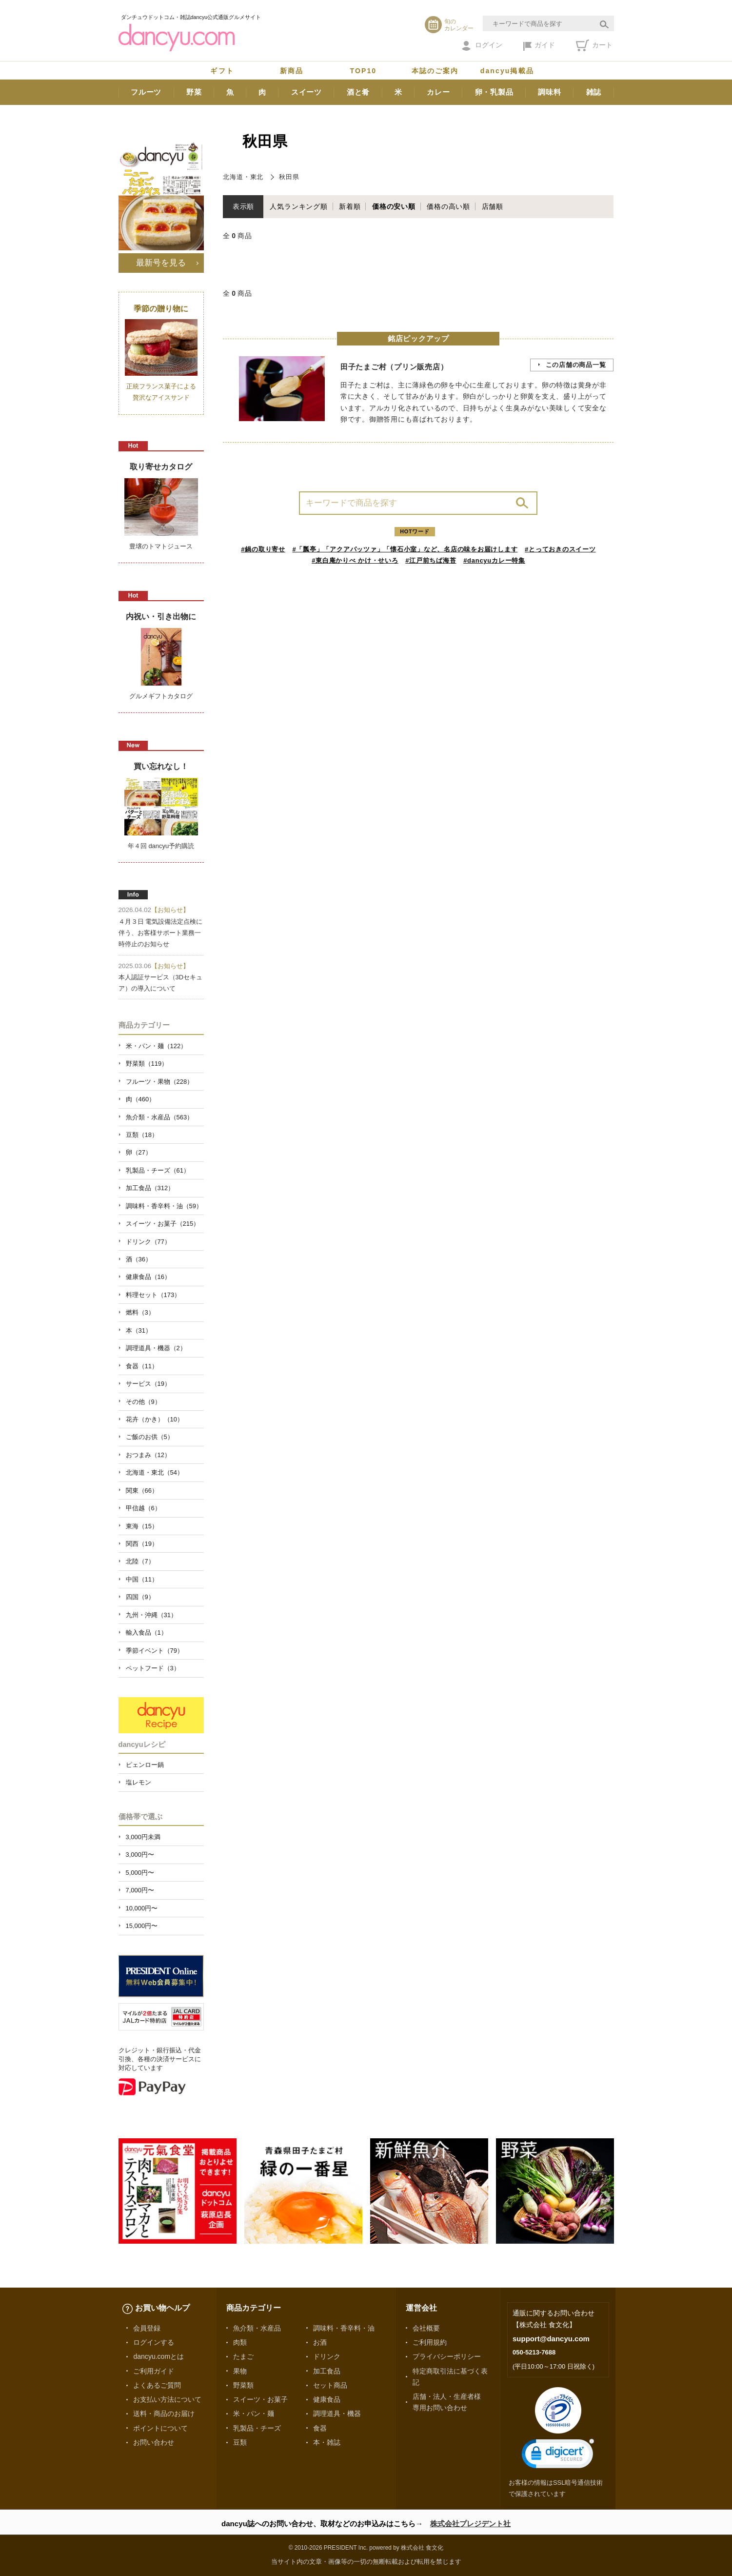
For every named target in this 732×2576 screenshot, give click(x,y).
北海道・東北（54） (154, 1472)
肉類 (240, 2342)
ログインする (153, 2342)
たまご (243, 2356)
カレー (438, 92)
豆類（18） (142, 1134)
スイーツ (306, 92)
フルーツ (146, 92)
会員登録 (146, 2328)
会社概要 (426, 2328)
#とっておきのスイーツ (560, 549)
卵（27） (139, 1152)
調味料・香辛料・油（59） (164, 1206)
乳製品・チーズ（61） (158, 1170)
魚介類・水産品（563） (160, 1117)
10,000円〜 (142, 1908)
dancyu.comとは (158, 2356)
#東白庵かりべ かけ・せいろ (355, 560)
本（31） (139, 1330)
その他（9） (143, 1401)
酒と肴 (358, 92)
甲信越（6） (143, 1508)
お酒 (320, 2342)
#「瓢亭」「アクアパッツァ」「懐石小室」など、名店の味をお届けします (405, 549)
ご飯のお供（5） (150, 1436)
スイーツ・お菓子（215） (163, 1223)
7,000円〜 (140, 1890)
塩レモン (138, 1782)
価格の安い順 (393, 206)
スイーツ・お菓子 (260, 2399)
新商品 (291, 71)
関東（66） (142, 1490)
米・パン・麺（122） (156, 1046)
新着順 (349, 206)
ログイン (482, 46)
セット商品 (330, 2385)
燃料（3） (140, 1312)
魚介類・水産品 (257, 2328)
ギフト (222, 71)
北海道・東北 (243, 177)
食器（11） (142, 1366)
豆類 (240, 2442)
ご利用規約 (430, 2342)
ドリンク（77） (148, 1241)
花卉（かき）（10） (154, 1419)
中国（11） (142, 1579)
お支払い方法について (167, 2399)
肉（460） (141, 1099)
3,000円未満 (143, 1837)
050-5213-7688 (534, 2352)
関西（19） (142, 1543)
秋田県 (289, 177)
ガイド (539, 46)
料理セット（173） (153, 1294)
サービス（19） (148, 1383)
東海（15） (142, 1526)
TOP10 (363, 71)
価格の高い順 (448, 206)
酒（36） (139, 1259)
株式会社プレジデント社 (470, 2523)
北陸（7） (140, 1561)
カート (594, 45)
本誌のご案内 (435, 71)
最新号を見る (161, 262)
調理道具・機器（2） (156, 1348)
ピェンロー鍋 (145, 1764)
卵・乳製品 (494, 92)
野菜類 (243, 2385)
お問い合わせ (153, 2442)
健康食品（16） (148, 1276)
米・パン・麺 (253, 2413)
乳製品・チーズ (257, 2428)
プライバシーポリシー (447, 2356)
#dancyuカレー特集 (494, 560)
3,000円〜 (140, 1854)
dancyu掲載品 (507, 71)
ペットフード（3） (153, 1668)
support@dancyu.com (551, 2338)
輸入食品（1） (146, 1632)
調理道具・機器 (337, 2413)
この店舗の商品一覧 (576, 364)
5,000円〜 (140, 1872)
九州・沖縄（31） (151, 1615)
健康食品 (326, 2399)
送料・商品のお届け (164, 2413)
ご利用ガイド (153, 2371)
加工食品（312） (150, 1188)
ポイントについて (160, 2428)
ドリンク (326, 2356)
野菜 (194, 92)
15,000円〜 (142, 1925)
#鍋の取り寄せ (263, 549)
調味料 (549, 92)
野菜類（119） (147, 1063)
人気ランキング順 (298, 206)
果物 (240, 2371)
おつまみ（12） (148, 1455)
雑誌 (594, 92)
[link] (557, 2455)
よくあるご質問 (157, 2385)
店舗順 (492, 206)
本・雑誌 (326, 2442)
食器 (320, 2428)
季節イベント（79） (154, 1650)
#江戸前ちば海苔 (430, 560)
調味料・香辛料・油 (344, 2328)
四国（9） (140, 1597)
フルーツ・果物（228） (160, 1081)
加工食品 (326, 2371)
